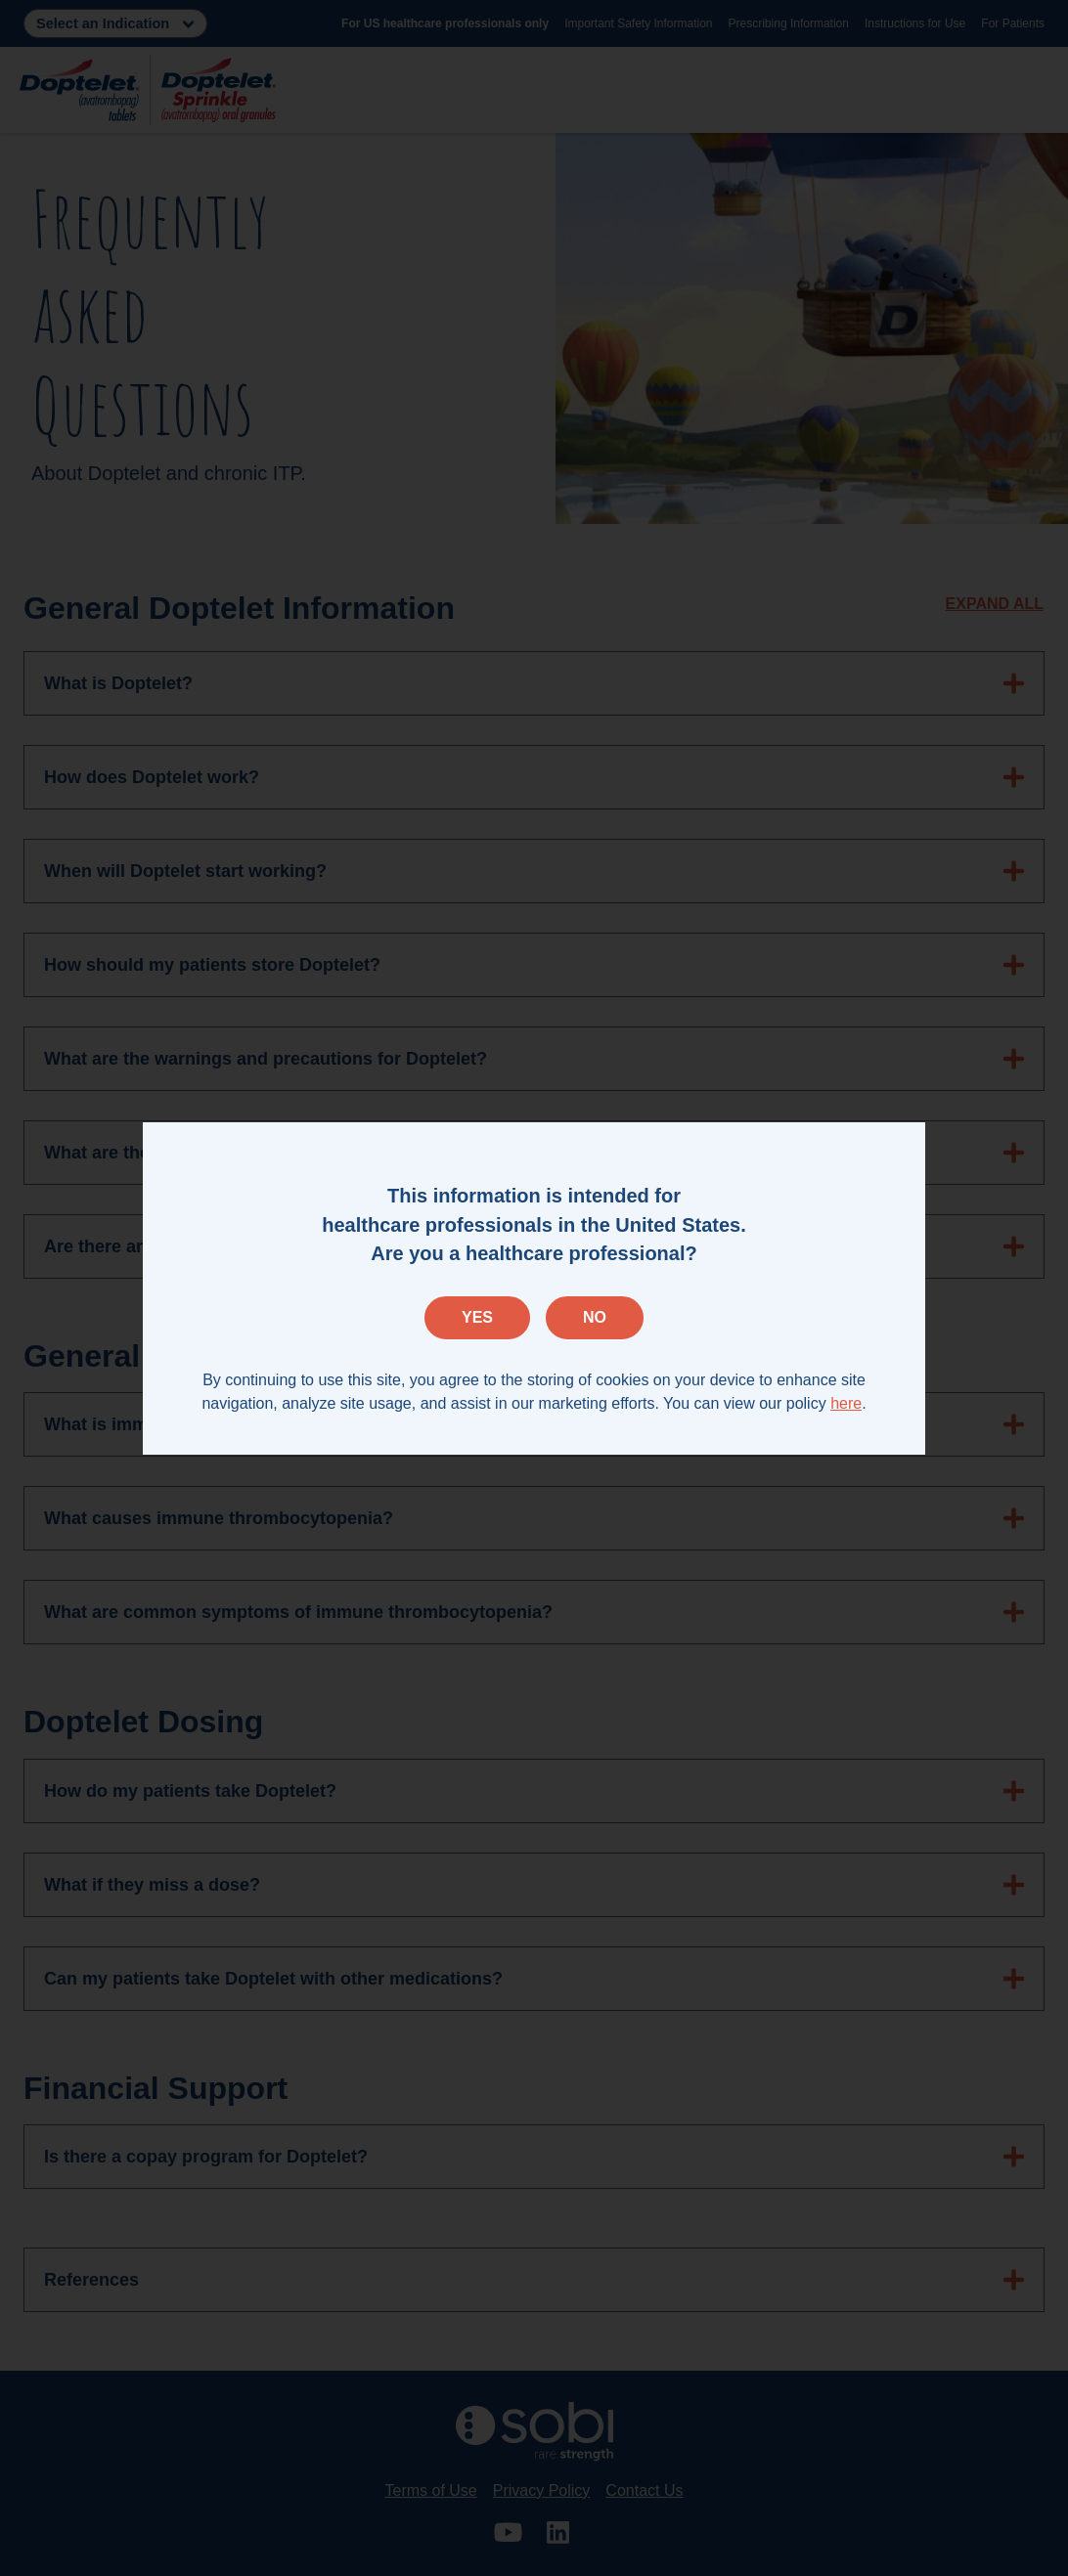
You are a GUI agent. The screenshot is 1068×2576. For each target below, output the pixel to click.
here (846, 1403)
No (594, 1317)
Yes (477, 1317)
